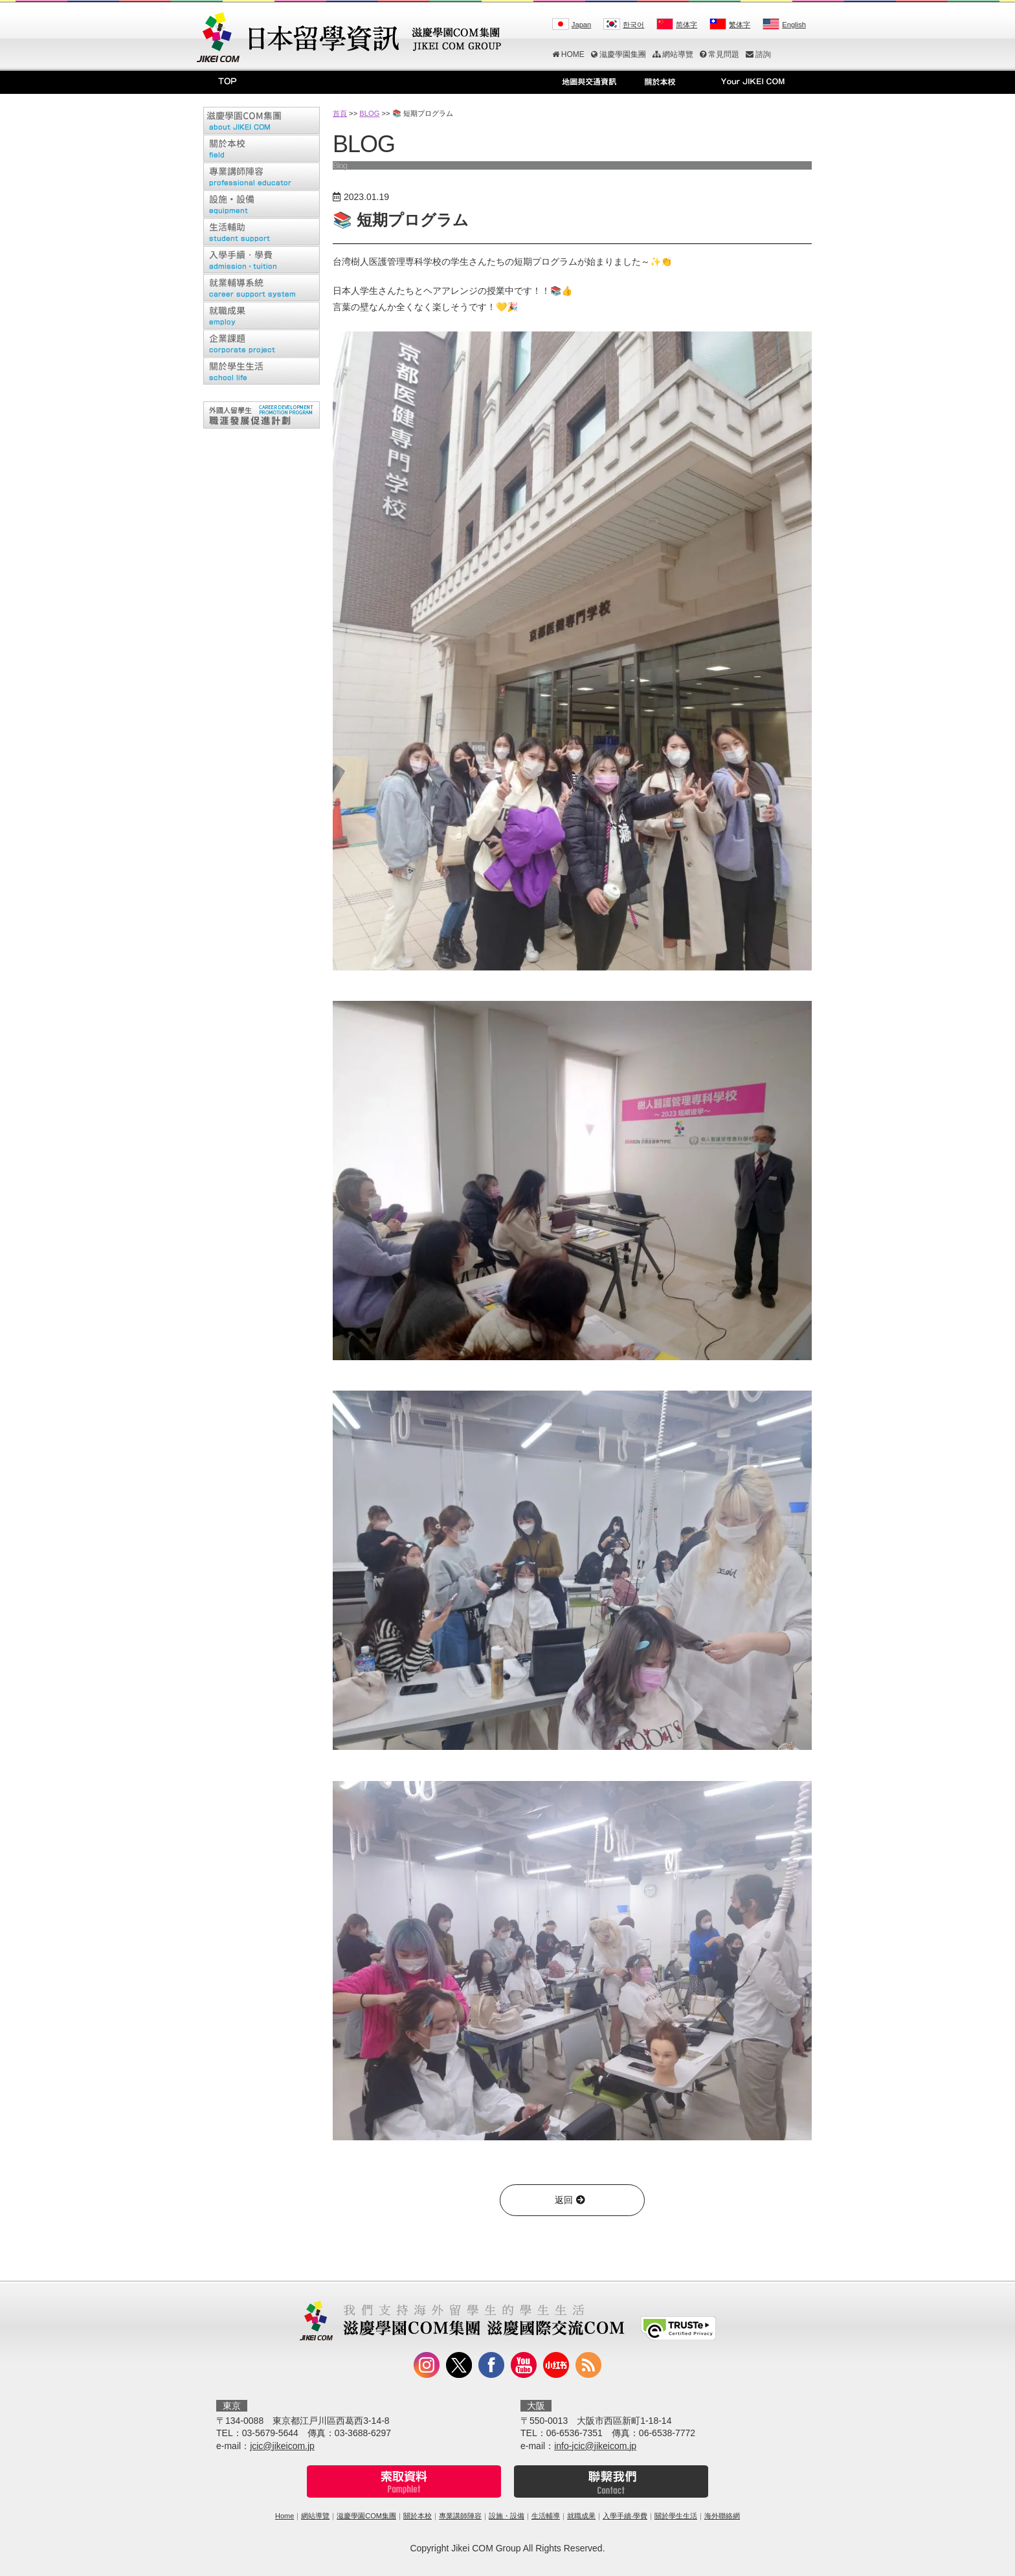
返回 (572, 2200)
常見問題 (719, 54)
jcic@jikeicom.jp (282, 2446)
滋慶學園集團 (618, 54)
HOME (568, 54)
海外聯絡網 (722, 2516)
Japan (581, 24)
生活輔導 (545, 2516)
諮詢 (758, 54)
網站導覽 (672, 54)
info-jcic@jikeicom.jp (595, 2446)
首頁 (340, 113)
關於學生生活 (675, 2516)
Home (284, 2516)
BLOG (369, 113)
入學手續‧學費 (625, 2516)
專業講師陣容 (460, 2516)
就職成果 (581, 2516)
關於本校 (417, 2516)
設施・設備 (506, 2516)
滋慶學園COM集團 (366, 2516)
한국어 (633, 24)
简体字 (686, 24)
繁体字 (739, 24)
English (794, 24)
